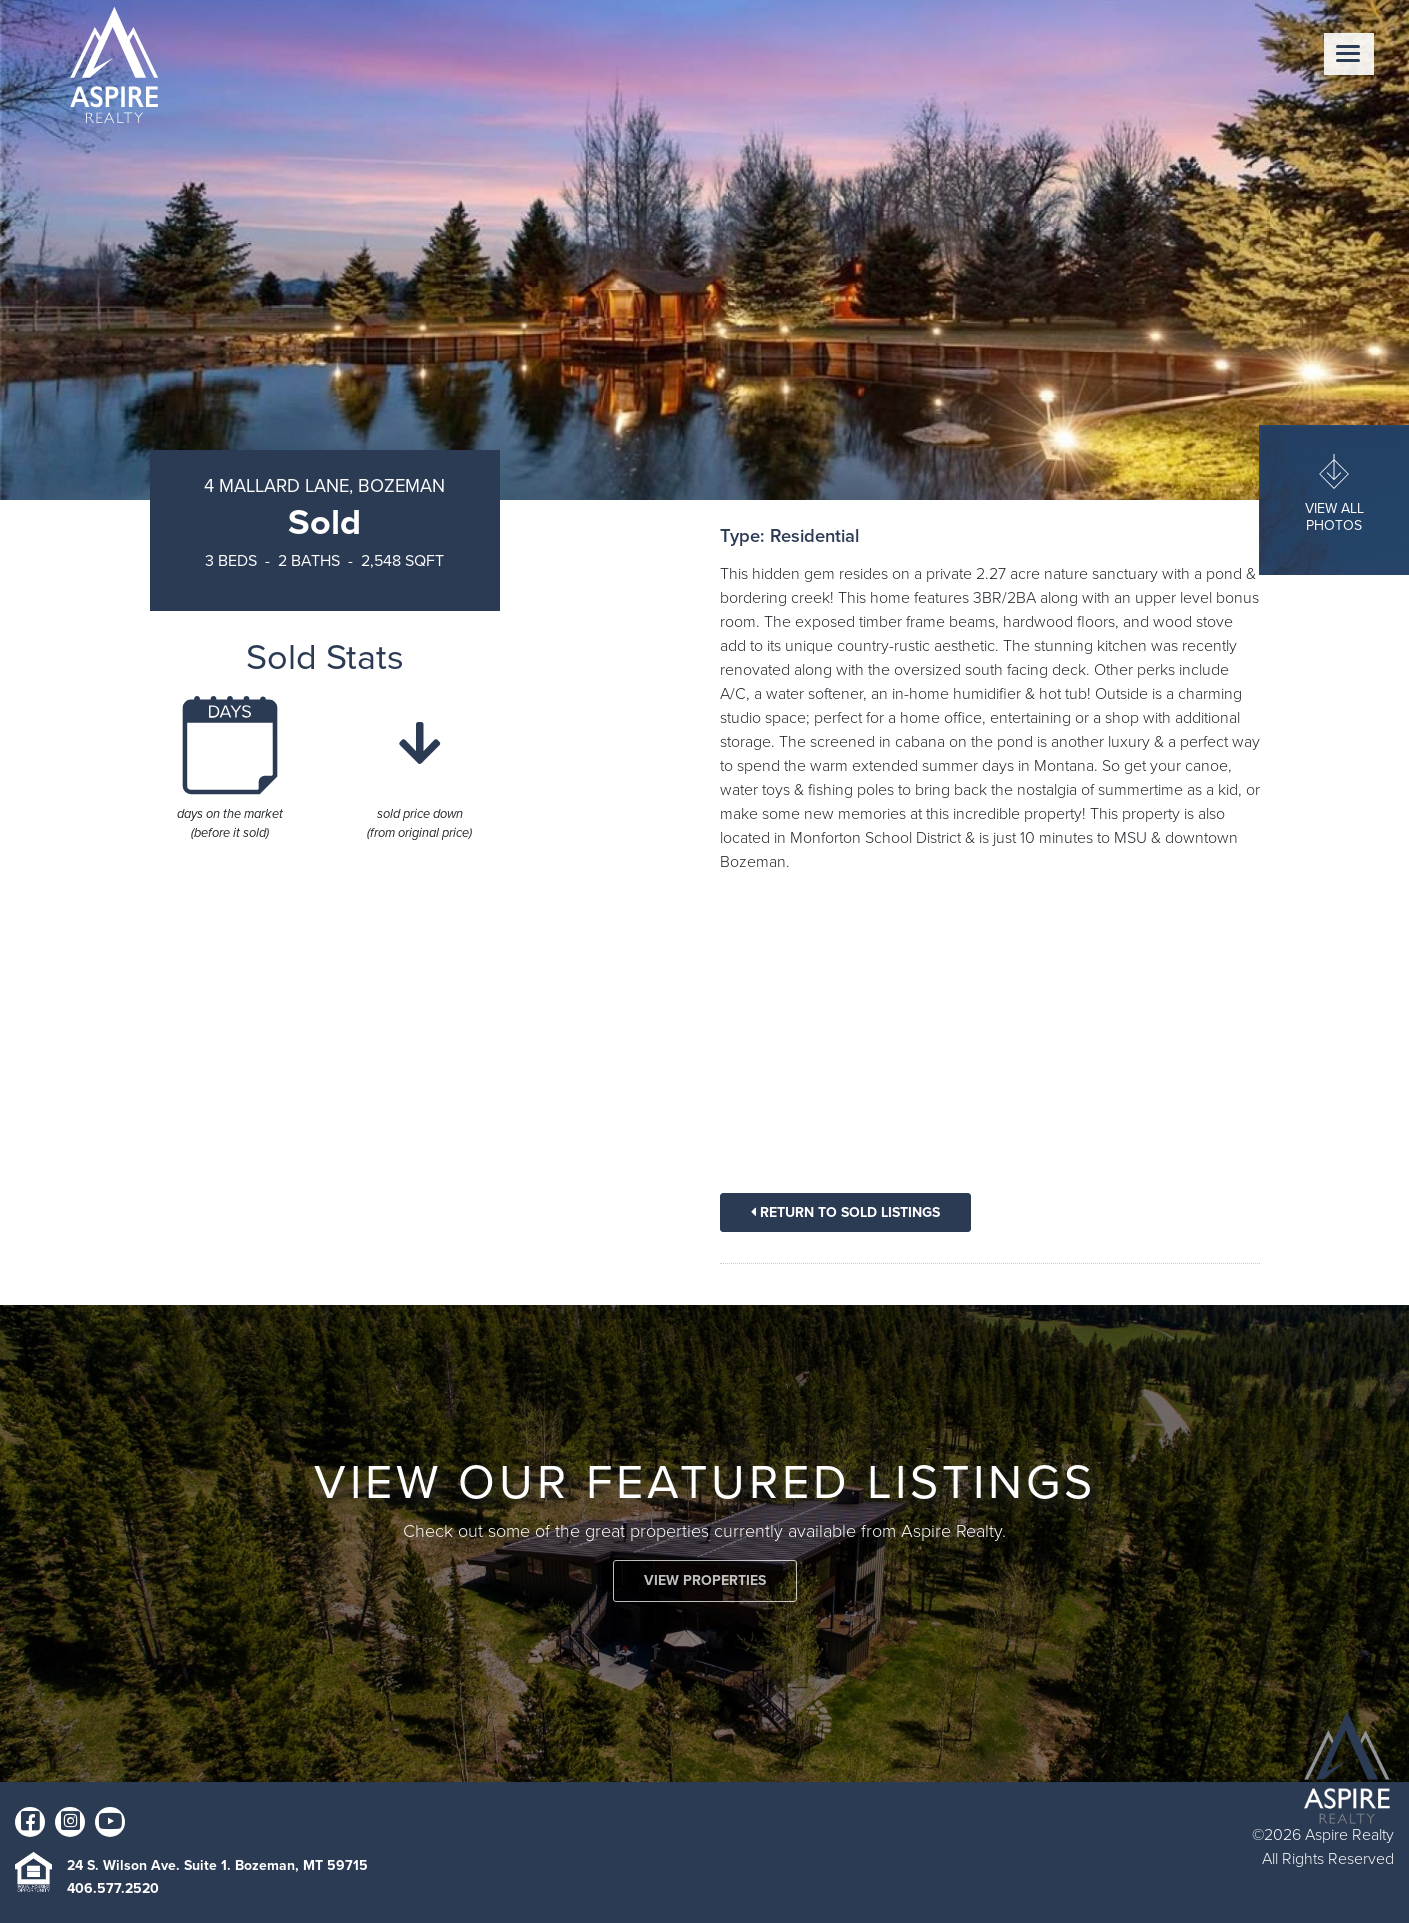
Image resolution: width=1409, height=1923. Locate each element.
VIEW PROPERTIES (705, 1580)
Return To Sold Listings (845, 1212)
